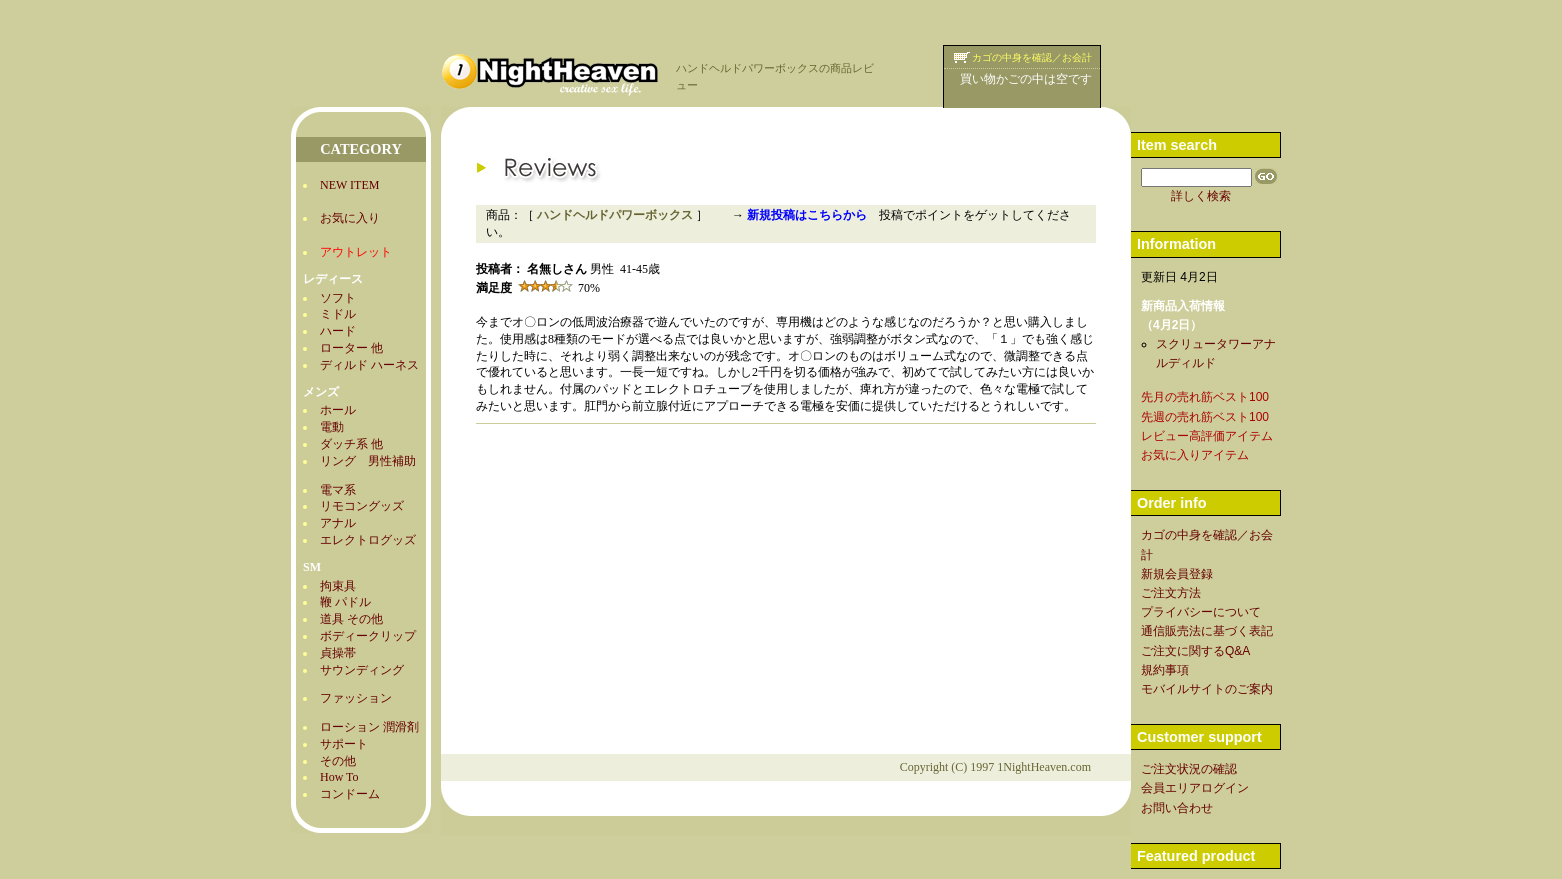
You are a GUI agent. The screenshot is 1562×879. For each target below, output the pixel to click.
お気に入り (350, 218)
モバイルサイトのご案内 (1207, 689)
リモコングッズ (362, 506)
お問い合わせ (1177, 808)
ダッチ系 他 (351, 444)
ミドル (338, 314)
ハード (338, 331)
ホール (338, 410)
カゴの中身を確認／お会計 (1032, 57)
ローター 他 (351, 348)
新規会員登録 (1177, 574)
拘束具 (338, 586)
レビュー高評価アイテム (1207, 436)
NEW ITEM (349, 185)
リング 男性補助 (368, 461)
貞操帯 (338, 653)
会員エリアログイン (1195, 788)
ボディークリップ (368, 636)
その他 (338, 761)
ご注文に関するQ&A (1195, 651)
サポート (344, 744)
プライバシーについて (1201, 612)
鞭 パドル (345, 602)
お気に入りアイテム (1195, 455)
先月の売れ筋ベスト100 (1205, 397)
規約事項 (1165, 670)
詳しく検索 (1201, 196)
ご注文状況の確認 (1189, 769)
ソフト (338, 298)
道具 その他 (351, 619)
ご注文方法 (1171, 593)
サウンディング (362, 670)
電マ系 (338, 490)
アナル (338, 523)
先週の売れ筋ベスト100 (1205, 417)
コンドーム (350, 794)
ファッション (356, 698)
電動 (332, 427)
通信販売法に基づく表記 (1207, 631)
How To (339, 777)
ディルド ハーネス (369, 365)
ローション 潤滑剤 (369, 727)
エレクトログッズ (368, 540)
